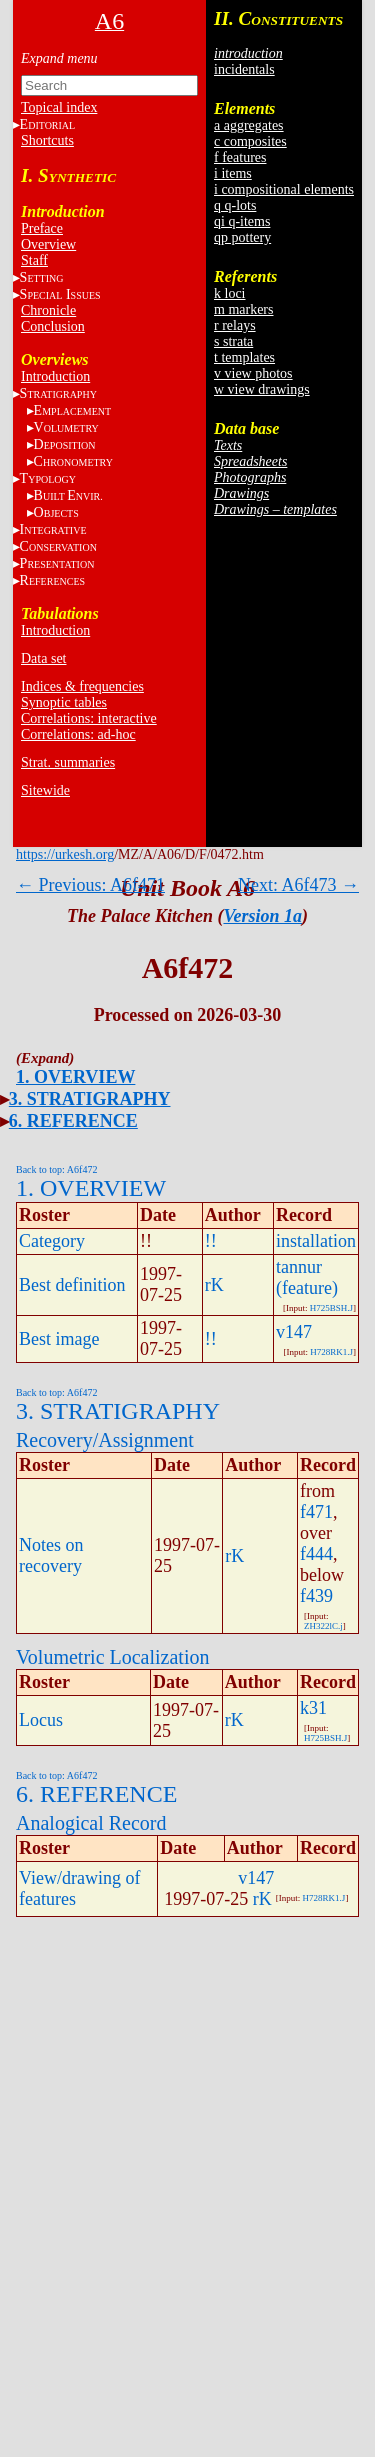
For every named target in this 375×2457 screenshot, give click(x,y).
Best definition (72, 1285)
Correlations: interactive (89, 718)
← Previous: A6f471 (90, 885)
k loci (230, 293)
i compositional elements (284, 189)
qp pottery (242, 237)
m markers (243, 309)
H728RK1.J (331, 1352)
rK (214, 1285)
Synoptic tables (64, 702)
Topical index (59, 107)
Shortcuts (47, 140)
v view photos (253, 373)
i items (233, 173)
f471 (316, 1512)
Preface (42, 228)
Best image (59, 1339)
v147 (294, 1332)
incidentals (244, 69)
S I (60, 294)
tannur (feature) (307, 1277)
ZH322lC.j (323, 1626)
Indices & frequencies (82, 686)
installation (316, 1241)
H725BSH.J (331, 1308)
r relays (235, 325)
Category (52, 1241)
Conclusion (53, 326)
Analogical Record (91, 1823)
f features (240, 157)
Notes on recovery (51, 1555)
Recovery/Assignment (105, 1440)
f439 (316, 1596)
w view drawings (262, 389)
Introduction (55, 376)
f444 (316, 1554)
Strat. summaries (68, 762)
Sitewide (45, 790)
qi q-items (242, 221)
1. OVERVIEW (75, 1077)
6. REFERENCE (73, 1121)
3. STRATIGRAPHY (90, 1099)
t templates (244, 357)
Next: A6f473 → (298, 885)
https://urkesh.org (65, 854)
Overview (48, 244)
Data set (43, 658)
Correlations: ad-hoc (78, 734)
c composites (250, 141)
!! (211, 1241)
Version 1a (262, 916)
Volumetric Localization (112, 1657)
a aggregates (249, 125)
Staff (34, 260)
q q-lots (235, 205)
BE (68, 495)
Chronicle (48, 310)
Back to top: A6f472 (56, 1169)
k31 (313, 1708)
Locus (41, 1720)
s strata (233, 341)
